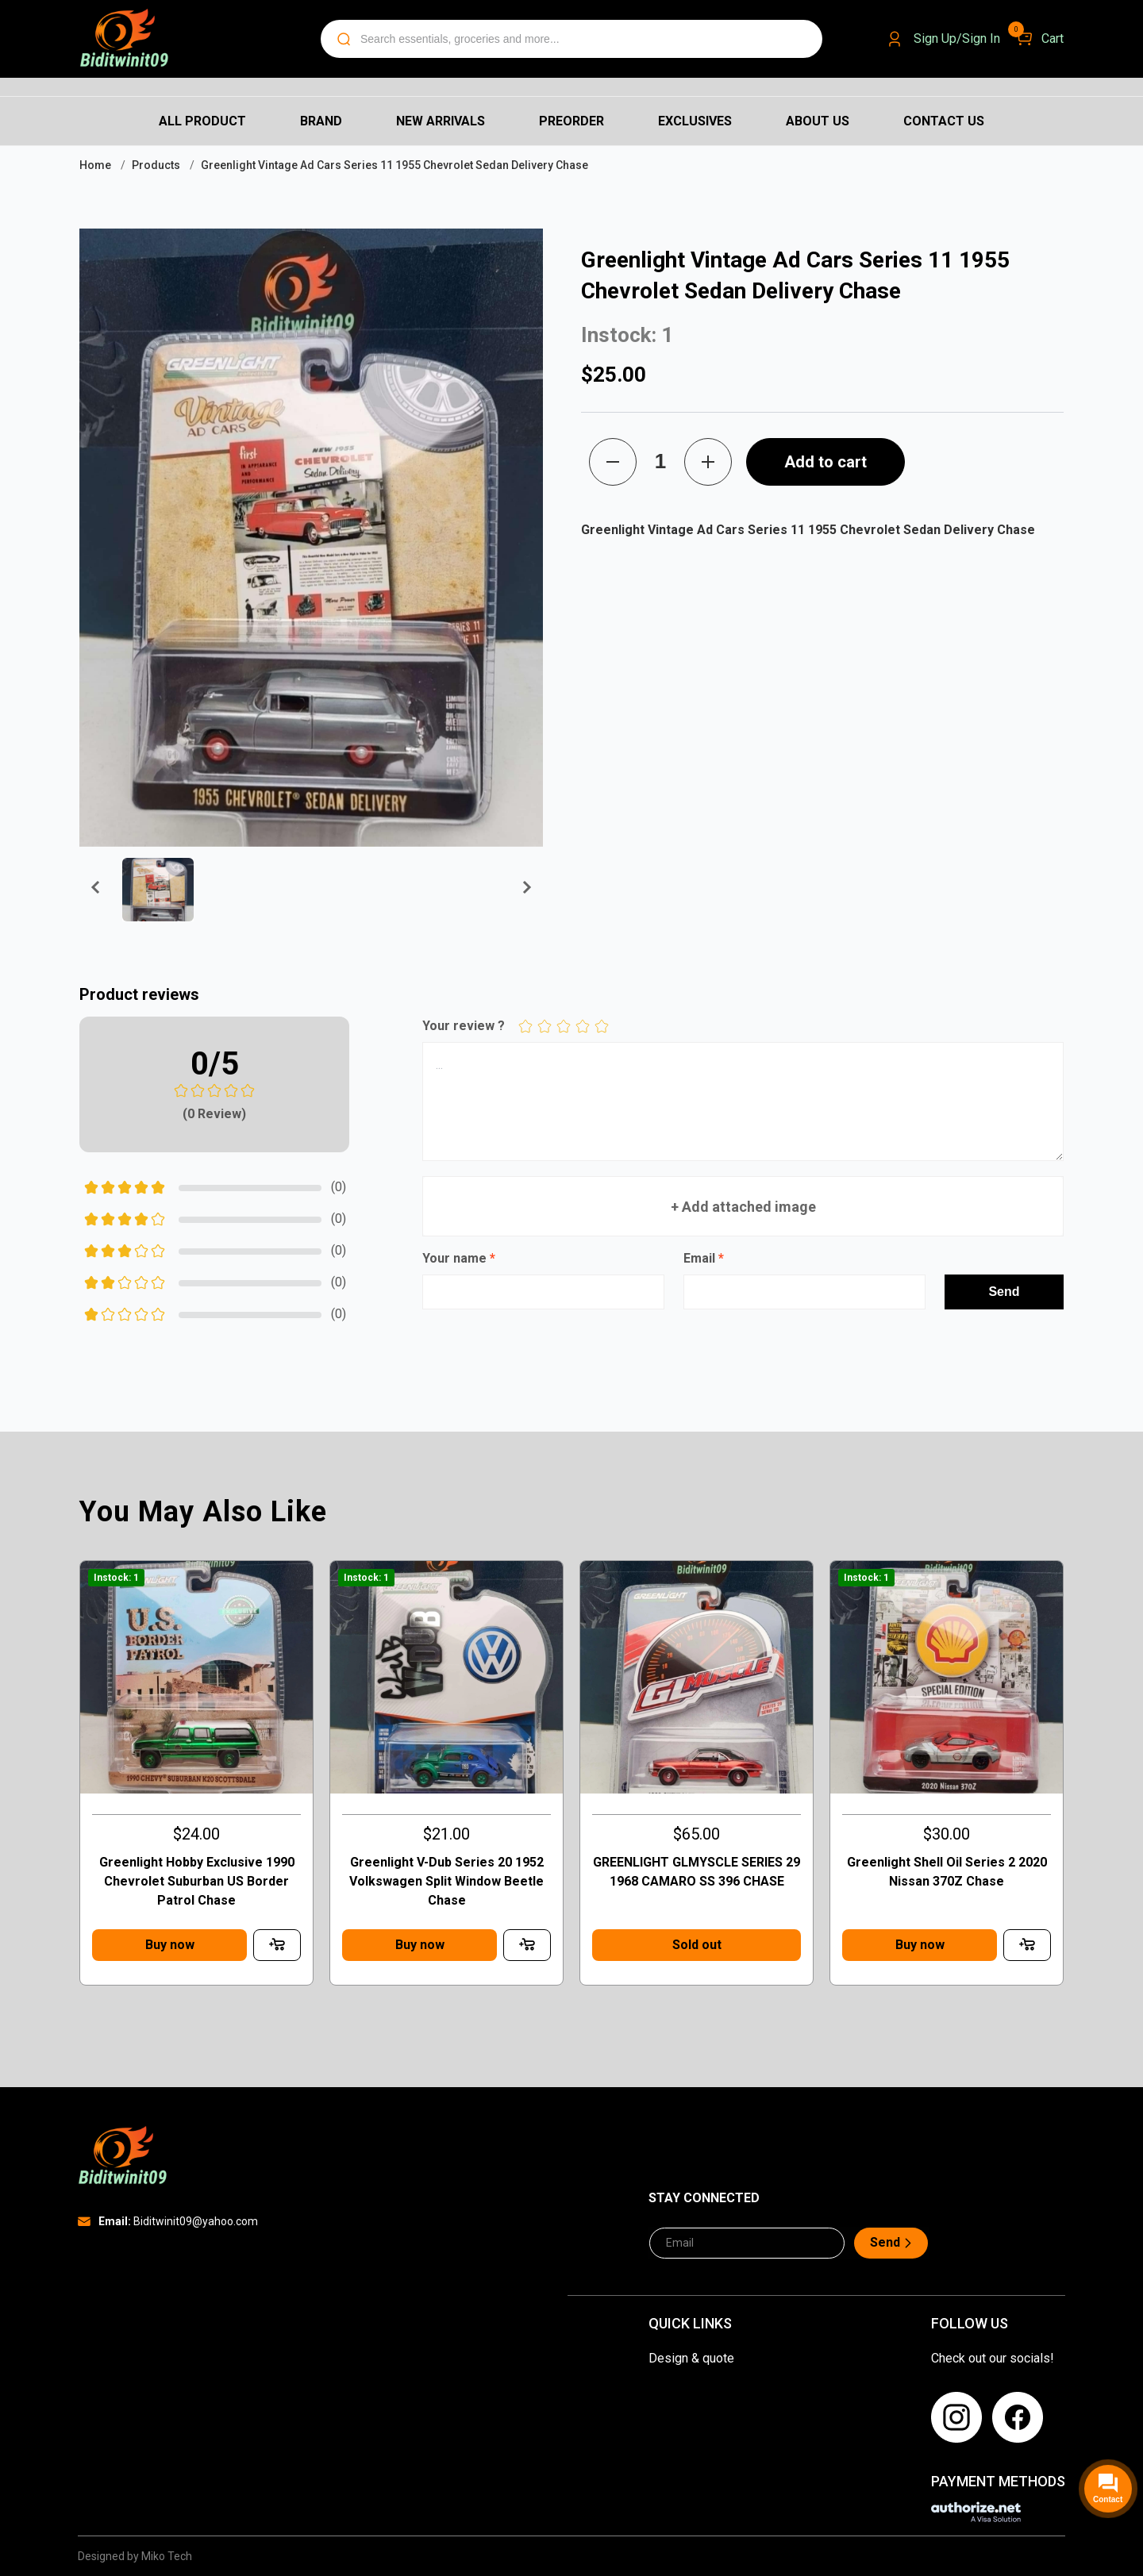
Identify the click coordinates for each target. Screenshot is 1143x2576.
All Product (202, 121)
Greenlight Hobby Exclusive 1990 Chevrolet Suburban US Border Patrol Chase (196, 1881)
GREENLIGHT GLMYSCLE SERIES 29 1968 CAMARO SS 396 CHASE (696, 1872)
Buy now (169, 1944)
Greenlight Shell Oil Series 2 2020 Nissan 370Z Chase (947, 1872)
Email (703, 1258)
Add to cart (825, 461)
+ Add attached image (743, 1206)
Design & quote (691, 2358)
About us (817, 121)
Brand (321, 121)
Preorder (571, 121)
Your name (458, 1258)
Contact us (943, 121)
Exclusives (695, 121)
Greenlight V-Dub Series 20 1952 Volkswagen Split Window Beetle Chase (446, 1881)
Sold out (697, 1944)
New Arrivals (440, 121)
